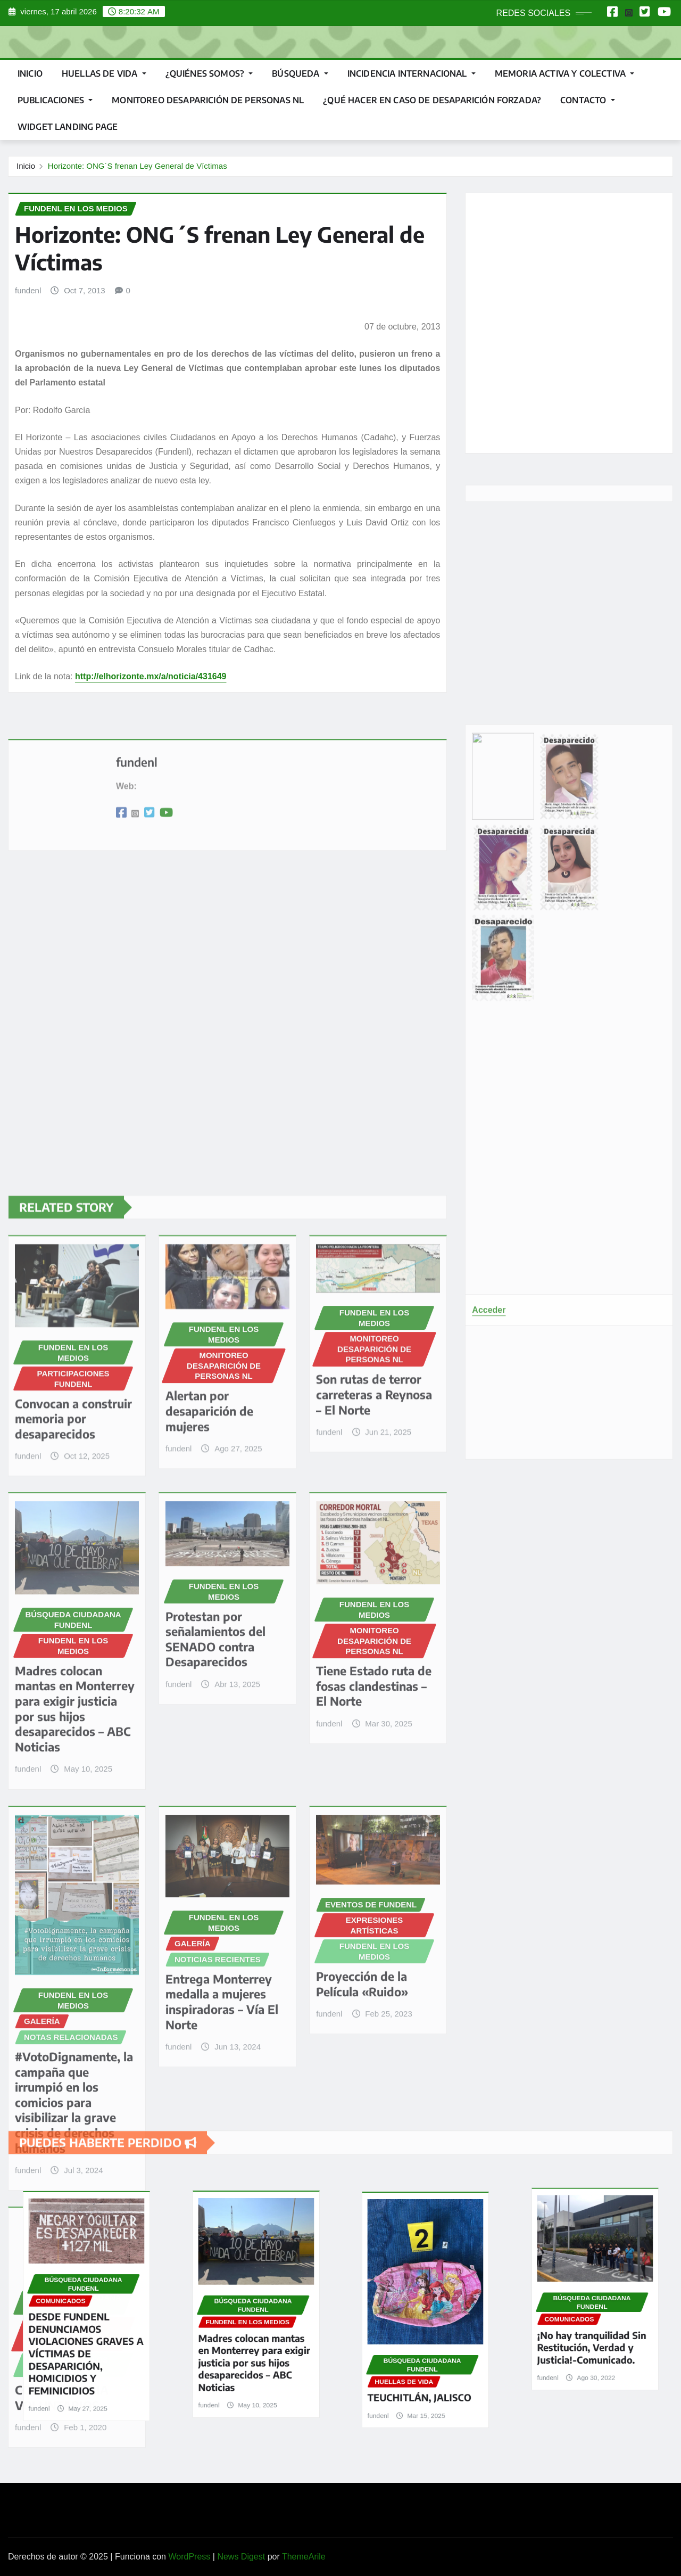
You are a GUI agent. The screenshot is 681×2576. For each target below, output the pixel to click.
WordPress (189, 2556)
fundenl (28, 290)
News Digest (241, 2556)
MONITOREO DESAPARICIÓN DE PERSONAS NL (208, 100)
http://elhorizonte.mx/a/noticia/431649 (151, 676)
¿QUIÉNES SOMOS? (209, 73)
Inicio (30, 73)
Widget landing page (68, 126)
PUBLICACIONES (55, 100)
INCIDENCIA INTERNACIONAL (411, 73)
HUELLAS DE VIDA (104, 73)
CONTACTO (587, 100)
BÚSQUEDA (300, 73)
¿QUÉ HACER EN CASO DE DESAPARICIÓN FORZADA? (432, 100)
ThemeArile (304, 2556)
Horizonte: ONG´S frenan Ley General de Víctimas (137, 165)
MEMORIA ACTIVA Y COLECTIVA (564, 73)
